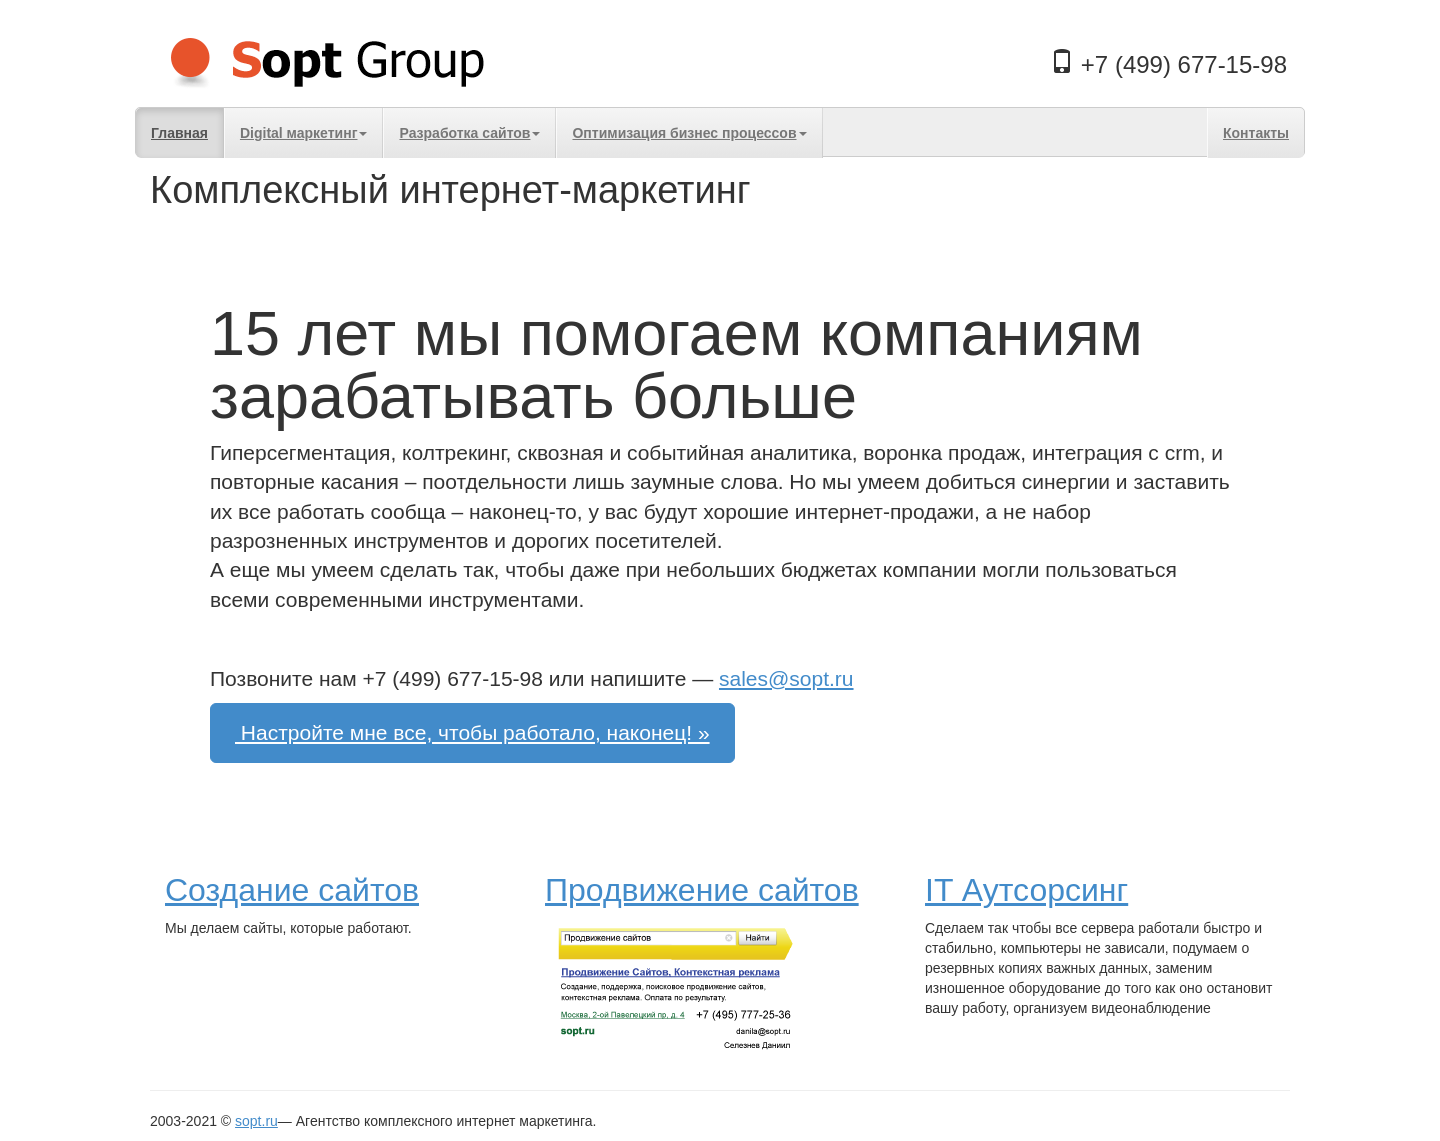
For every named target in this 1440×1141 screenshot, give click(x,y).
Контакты (1256, 133)
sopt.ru (256, 1121)
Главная (179, 133)
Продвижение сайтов (702, 890)
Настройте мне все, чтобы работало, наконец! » (472, 732)
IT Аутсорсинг (1026, 890)
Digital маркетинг (304, 133)
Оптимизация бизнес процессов (689, 133)
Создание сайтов (292, 890)
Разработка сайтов (469, 133)
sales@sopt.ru (786, 678)
